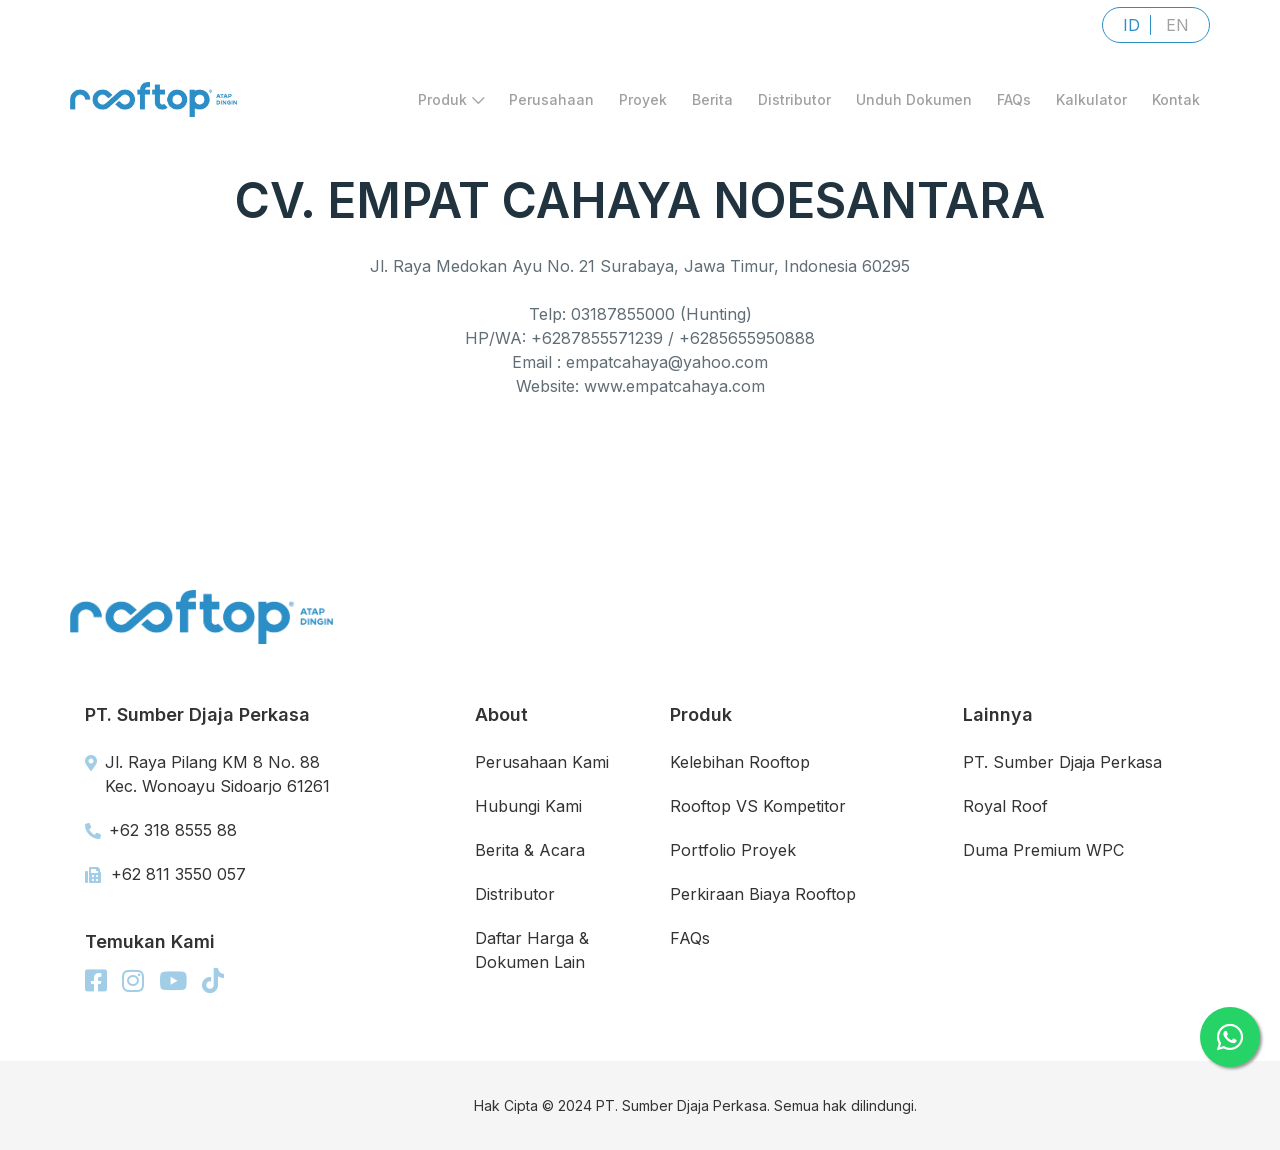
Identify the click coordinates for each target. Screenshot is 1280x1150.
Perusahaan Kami (542, 762)
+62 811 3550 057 (165, 874)
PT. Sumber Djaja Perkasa (1062, 762)
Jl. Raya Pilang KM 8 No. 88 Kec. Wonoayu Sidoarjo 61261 (207, 774)
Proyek (643, 108)
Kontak (1176, 108)
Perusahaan (551, 108)
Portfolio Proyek (733, 850)
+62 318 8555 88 (161, 830)
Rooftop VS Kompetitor (758, 806)
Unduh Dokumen (914, 108)
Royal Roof (1005, 806)
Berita (712, 108)
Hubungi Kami (528, 806)
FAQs (1014, 108)
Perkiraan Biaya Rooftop (763, 894)
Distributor (794, 108)
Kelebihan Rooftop (740, 762)
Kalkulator (1091, 108)
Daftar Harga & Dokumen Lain (532, 950)
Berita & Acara (530, 850)
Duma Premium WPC (1043, 850)
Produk (451, 108)
